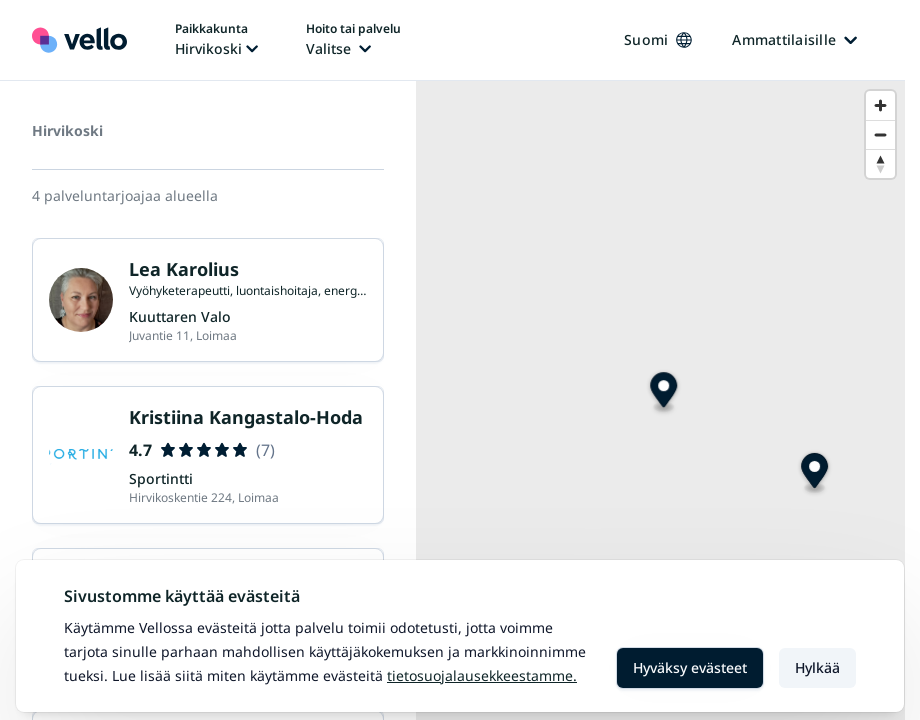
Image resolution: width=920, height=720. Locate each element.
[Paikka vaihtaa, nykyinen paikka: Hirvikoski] (216, 40)
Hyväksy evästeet (690, 667)
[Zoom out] (880, 134)
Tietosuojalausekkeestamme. (482, 675)
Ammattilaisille (794, 39)
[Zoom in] (880, 105)
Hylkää (817, 667)
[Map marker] (814, 473)
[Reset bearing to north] (880, 163)
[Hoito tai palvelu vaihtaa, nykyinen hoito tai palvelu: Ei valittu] (353, 40)
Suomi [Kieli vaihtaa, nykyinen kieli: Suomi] (658, 39)
